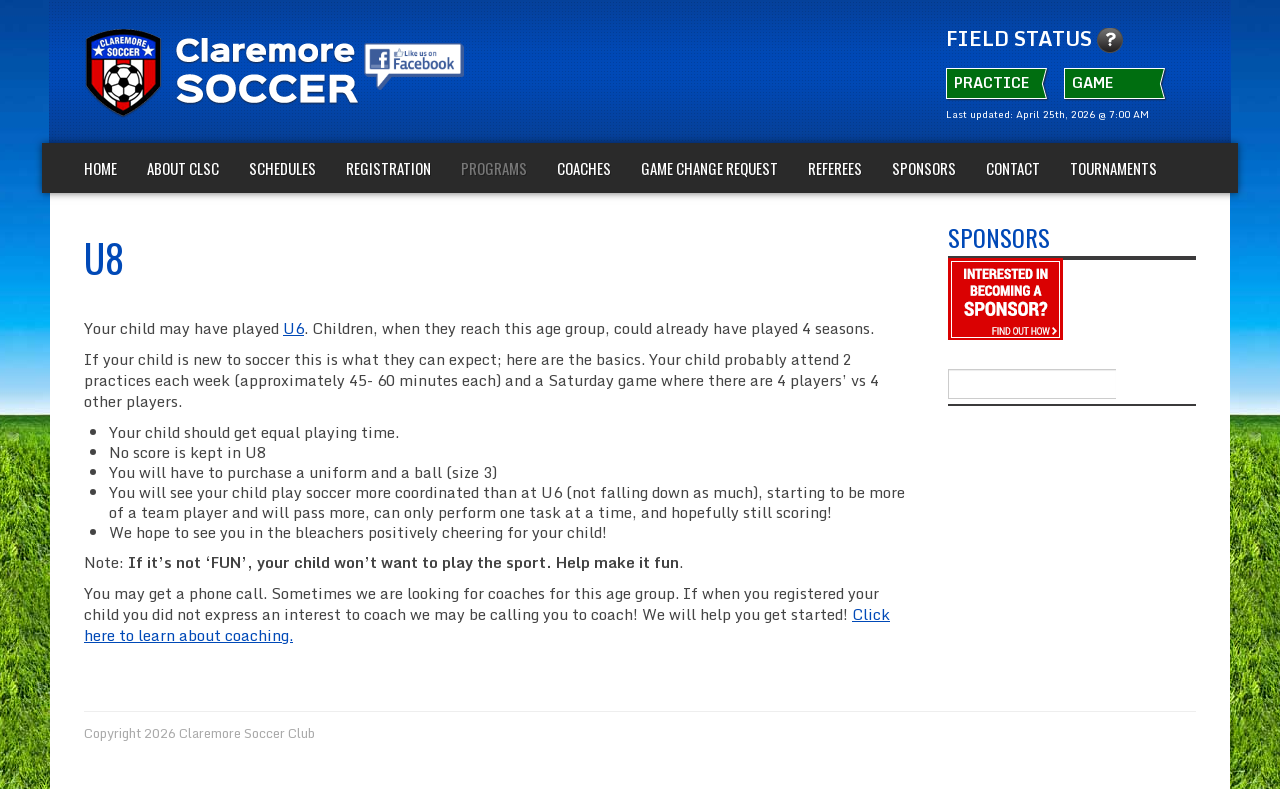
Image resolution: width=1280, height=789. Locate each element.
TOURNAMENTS (1113, 168)
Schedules (282, 168)
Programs (494, 168)
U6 (293, 328)
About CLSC (183, 168)
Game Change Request (709, 168)
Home (100, 168)
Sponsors (924, 168)
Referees (835, 168)
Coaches (584, 168)
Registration (388, 168)
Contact (1013, 168)
